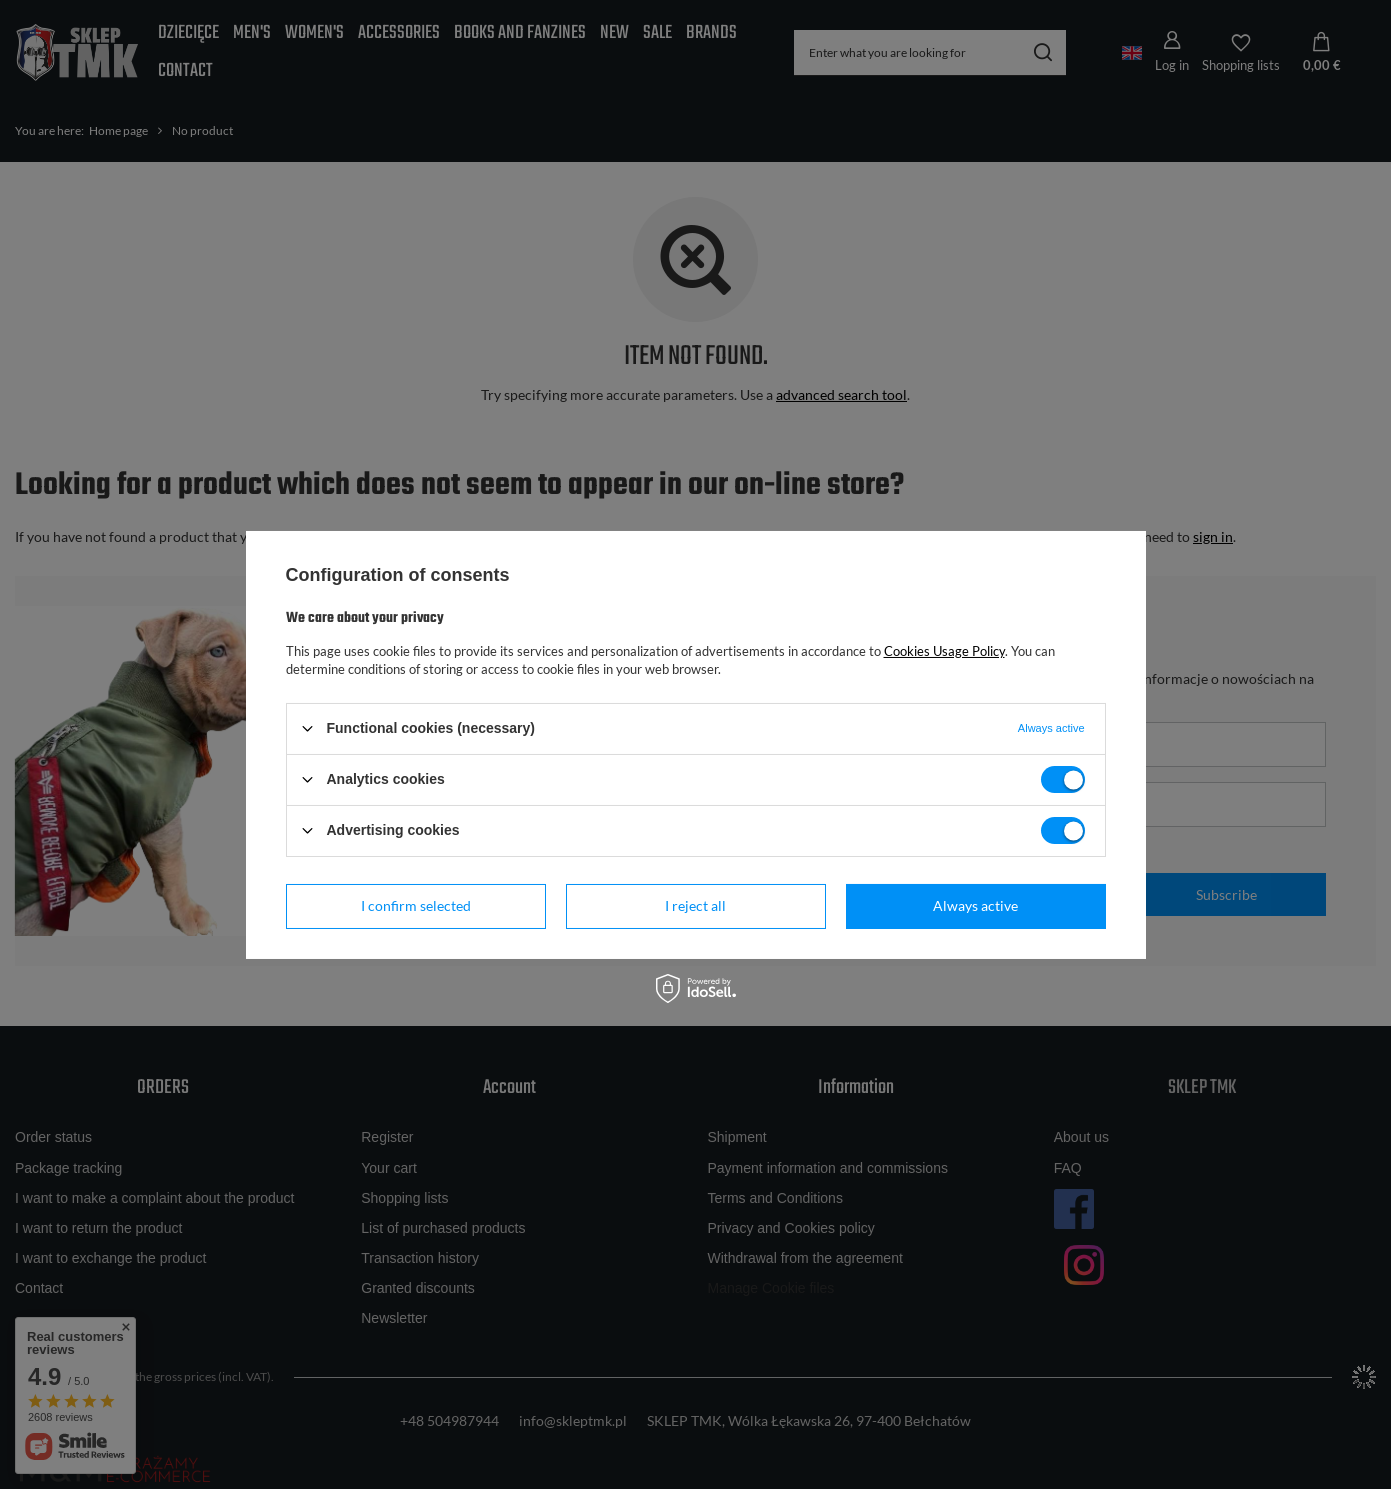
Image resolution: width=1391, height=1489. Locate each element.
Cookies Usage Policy (944, 650)
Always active (975, 905)
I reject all (695, 905)
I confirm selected (416, 905)
